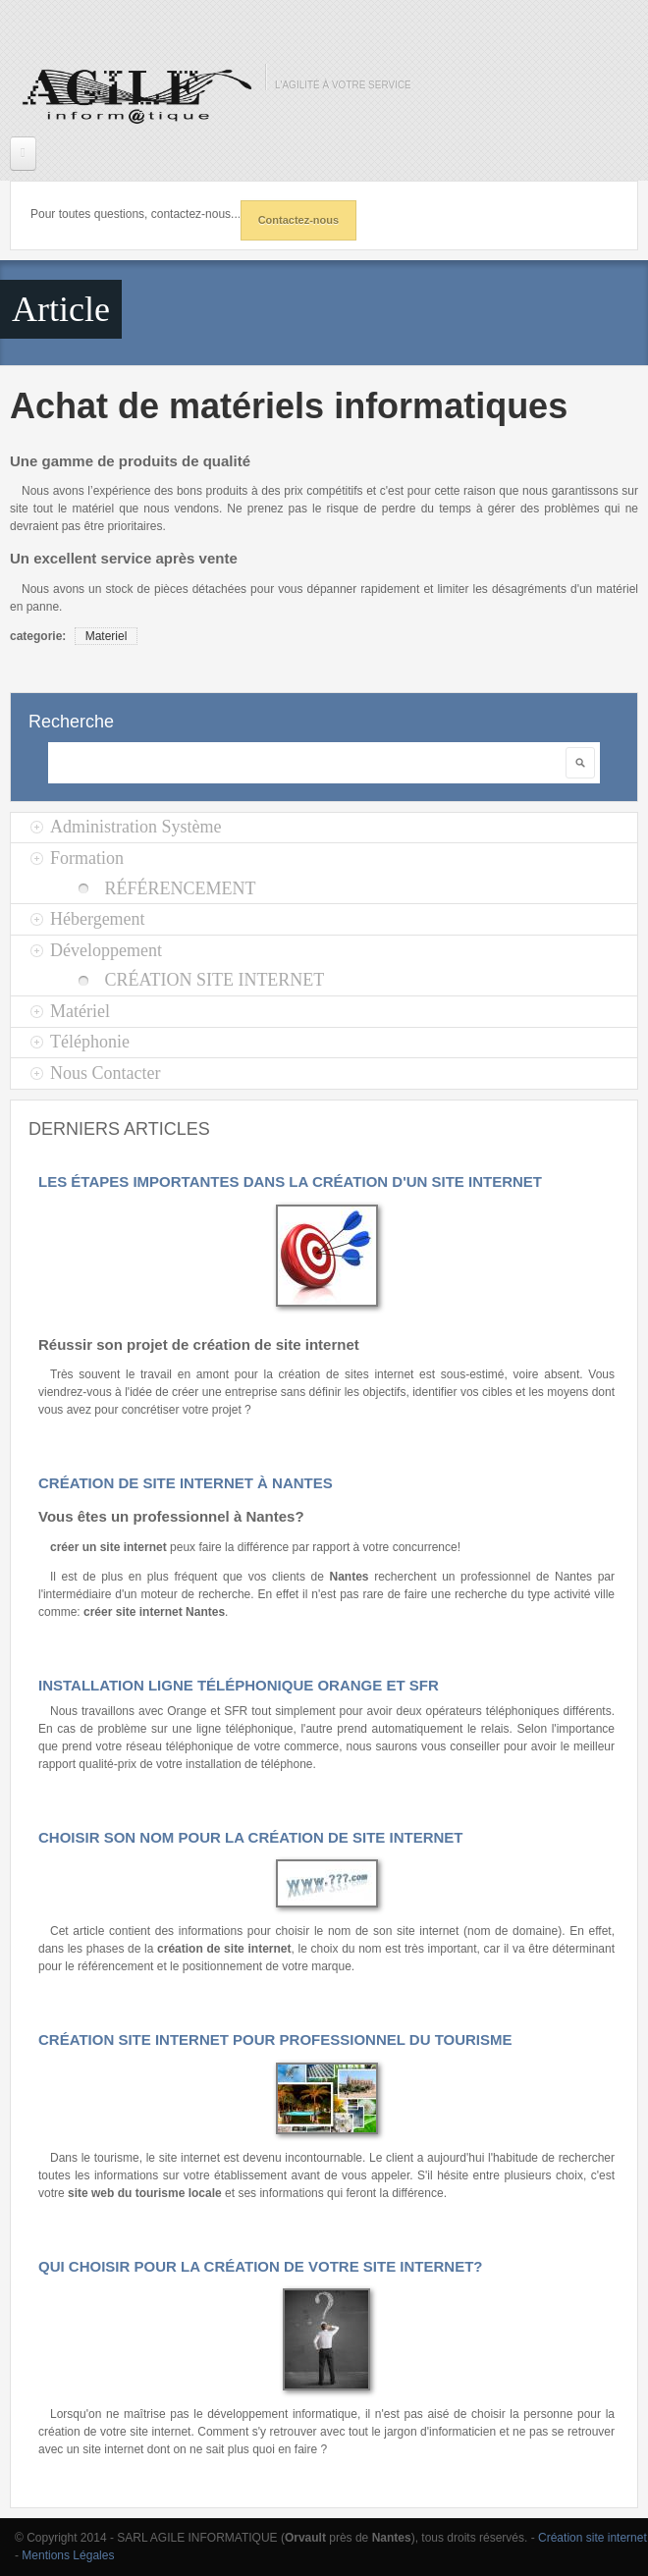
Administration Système (136, 826)
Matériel (80, 1011)
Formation (87, 858)
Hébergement (97, 919)
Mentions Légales (68, 2555)
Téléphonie (90, 1041)
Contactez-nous (299, 220)
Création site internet (592, 2538)
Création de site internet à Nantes (185, 1483)
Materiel (106, 636)
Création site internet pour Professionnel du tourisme (275, 2039)
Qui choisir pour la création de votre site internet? (260, 2266)
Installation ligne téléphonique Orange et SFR (238, 1685)
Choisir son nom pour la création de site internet (250, 1837)
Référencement (179, 888)
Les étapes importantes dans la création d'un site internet (290, 1181)
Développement (106, 950)
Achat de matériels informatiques (288, 406)
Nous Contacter (105, 1073)
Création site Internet (214, 980)
